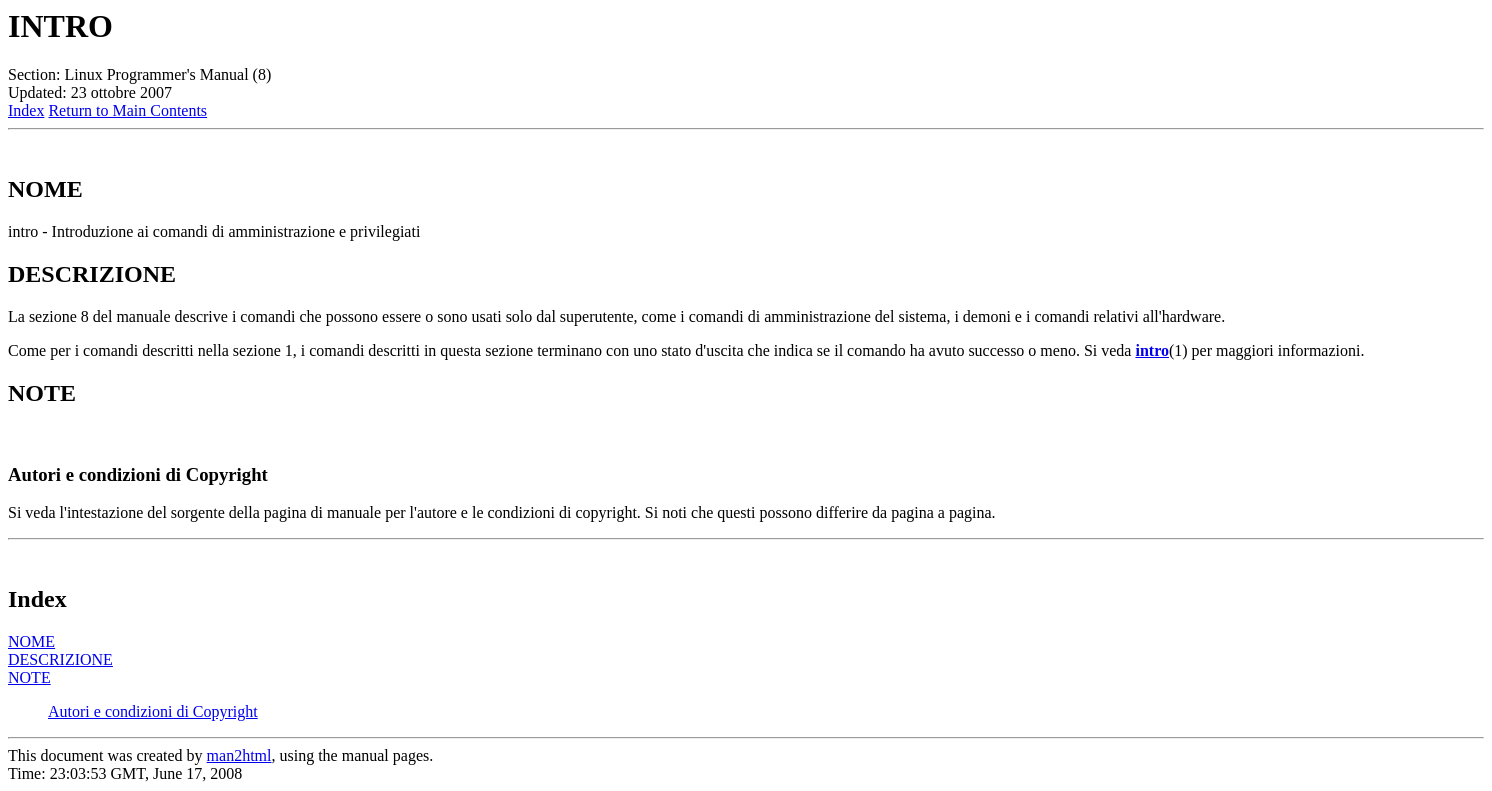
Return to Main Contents (127, 110)
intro (1151, 350)
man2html (239, 755)
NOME (31, 641)
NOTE (29, 677)
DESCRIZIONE (60, 659)
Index (26, 110)
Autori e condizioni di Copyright (153, 711)
